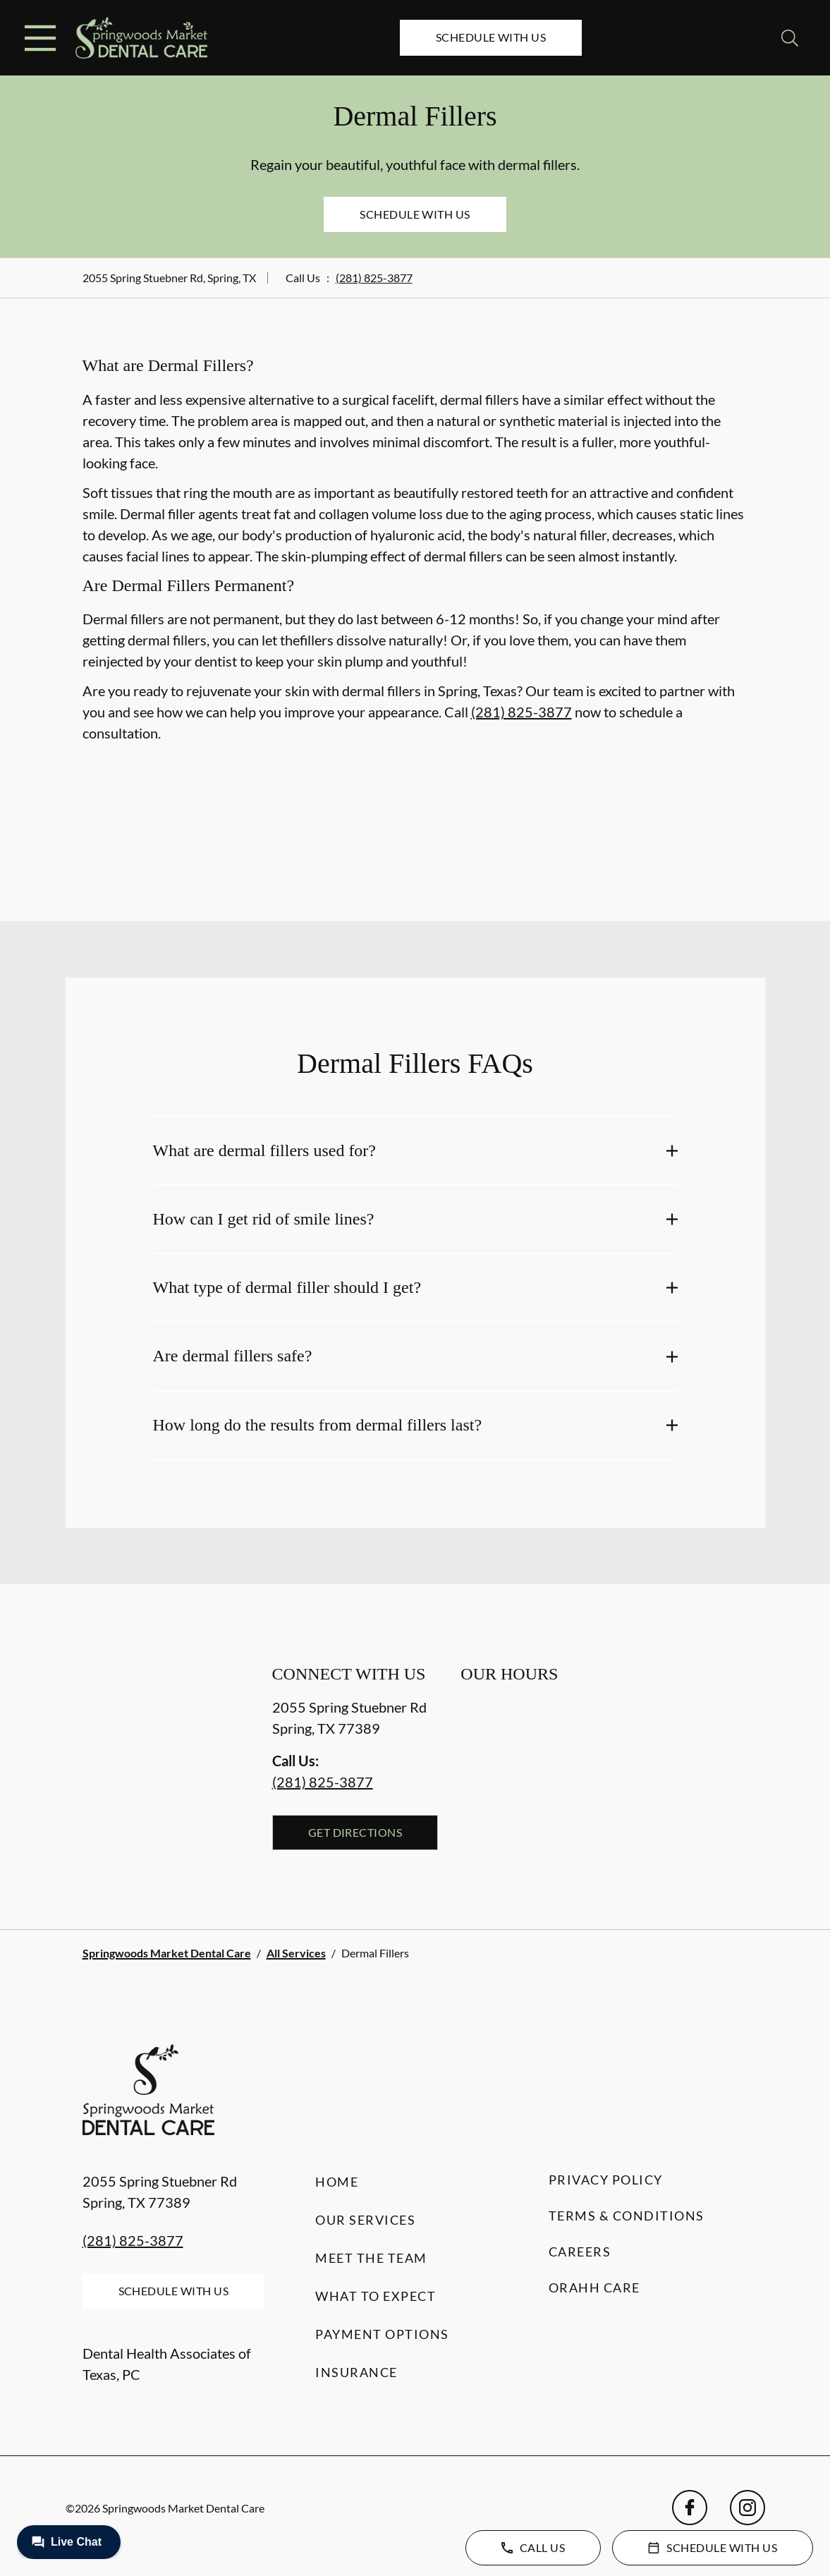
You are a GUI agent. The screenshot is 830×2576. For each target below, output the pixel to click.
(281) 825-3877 (374, 277)
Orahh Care (594, 2287)
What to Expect (375, 2296)
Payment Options (382, 2334)
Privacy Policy (606, 2179)
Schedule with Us (491, 37)
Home (336, 2181)
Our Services (365, 2220)
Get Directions (355, 1832)
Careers (580, 2251)
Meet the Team (371, 2258)
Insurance (356, 2372)
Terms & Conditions (626, 2215)
